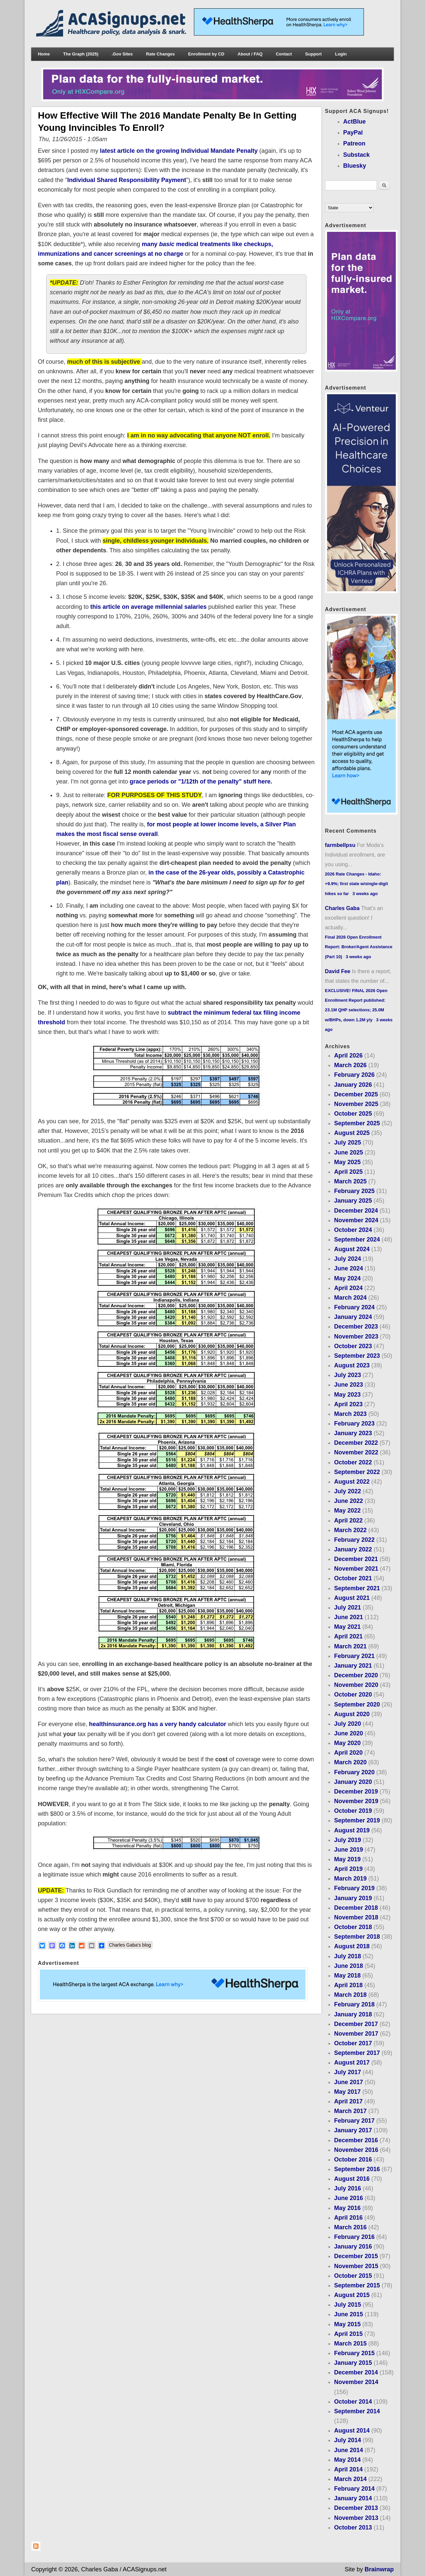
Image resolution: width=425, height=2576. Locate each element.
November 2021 (356, 1568)
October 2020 (353, 1694)
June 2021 (348, 1617)
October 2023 (353, 1346)
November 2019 (356, 1801)
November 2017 (356, 2033)
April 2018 (348, 1985)
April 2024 (348, 1288)
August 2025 (352, 1133)
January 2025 (353, 1200)
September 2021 (357, 1588)
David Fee (337, 971)
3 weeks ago (365, 893)
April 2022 (348, 1520)
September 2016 (357, 2169)
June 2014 (348, 2450)
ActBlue (354, 121)
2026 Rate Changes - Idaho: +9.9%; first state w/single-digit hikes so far (356, 884)
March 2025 (350, 1181)
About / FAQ (250, 53)
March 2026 (350, 1065)
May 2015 (347, 2324)
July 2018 (347, 1956)
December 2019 (356, 1791)
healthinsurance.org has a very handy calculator (157, 1724)
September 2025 (357, 1123)
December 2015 (356, 2256)
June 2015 (348, 2314)
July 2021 (347, 1607)
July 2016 (347, 2188)
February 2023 (354, 1423)
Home (44, 53)
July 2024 (347, 1258)
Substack (356, 154)
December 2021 (356, 1559)
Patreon (354, 143)
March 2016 (350, 2227)
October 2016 (353, 2159)
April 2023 (348, 1404)
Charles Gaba (342, 908)
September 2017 (357, 2053)
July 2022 (347, 1491)
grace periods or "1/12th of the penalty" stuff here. (200, 781)
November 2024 (356, 1220)
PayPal (353, 132)
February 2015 (354, 2353)
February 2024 (354, 1307)
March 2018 (350, 1994)
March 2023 (350, 1414)
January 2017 (353, 2130)
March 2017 (350, 2111)
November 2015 (356, 2266)
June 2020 (348, 1733)
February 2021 (354, 1656)
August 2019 (352, 1830)
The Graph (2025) (80, 53)
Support (313, 53)
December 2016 (356, 2140)
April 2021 (348, 1636)
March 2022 (350, 1530)
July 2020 (347, 1723)
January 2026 (353, 1084)
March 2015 (350, 2343)
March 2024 (350, 1297)
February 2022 (354, 1539)
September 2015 (357, 2285)
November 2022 (356, 1452)
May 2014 (347, 2459)
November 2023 (356, 1336)
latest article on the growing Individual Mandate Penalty (179, 150)
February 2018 (354, 2004)
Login (341, 53)
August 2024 (352, 1249)
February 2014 (354, 2488)
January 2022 (353, 1549)
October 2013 (353, 2527)
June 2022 (348, 1501)
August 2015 (352, 2295)
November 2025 (356, 1104)
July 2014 (347, 2440)
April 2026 (348, 1055)
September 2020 (357, 1704)
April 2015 (348, 2334)
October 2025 (353, 1113)
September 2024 (357, 1239)
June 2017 (348, 2082)
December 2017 (356, 2024)
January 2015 (353, 2362)
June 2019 (348, 1849)
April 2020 (348, 1752)
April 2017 (348, 2101)
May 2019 (347, 1859)
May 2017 (347, 2091)
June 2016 (348, 2198)
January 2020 (353, 1782)
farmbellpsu (340, 845)
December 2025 (356, 1094)
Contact (284, 53)
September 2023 (357, 1355)
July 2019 (347, 1840)
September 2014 (357, 2411)
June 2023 (348, 1384)
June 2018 (348, 1966)
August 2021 (352, 1598)
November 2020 (356, 1685)
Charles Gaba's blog (130, 1945)
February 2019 (354, 1888)
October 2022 (353, 1462)
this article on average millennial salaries (148, 606)
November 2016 (356, 2150)
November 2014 (356, 2382)
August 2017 (352, 2062)
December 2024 (356, 1210)
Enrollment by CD (206, 53)
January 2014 (353, 2498)
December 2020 (356, 1675)
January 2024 (353, 1317)
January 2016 (353, 2246)
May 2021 (347, 1626)
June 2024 (348, 1268)
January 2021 (353, 1665)
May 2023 (347, 1394)
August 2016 (352, 2178)
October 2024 (353, 1230)
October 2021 (353, 1578)
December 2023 (356, 1326)
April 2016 (348, 2217)
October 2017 (353, 2043)
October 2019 (353, 1810)
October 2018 (353, 1927)
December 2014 (356, 2372)
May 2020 (347, 1743)
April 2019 (348, 1869)
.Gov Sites (122, 53)
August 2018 (352, 1946)
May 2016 (347, 2208)
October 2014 (353, 2401)
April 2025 (348, 1171)
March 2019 (350, 1878)
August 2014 (352, 2430)
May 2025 (347, 1162)
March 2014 (350, 2479)
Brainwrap (379, 2569)
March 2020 (350, 1762)
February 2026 (354, 1074)
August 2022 (352, 1481)
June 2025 (348, 1152)
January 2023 (353, 1433)
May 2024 (347, 1278)
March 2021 (350, 1646)
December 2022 (356, 1442)
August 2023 (352, 1365)
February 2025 (354, 1191)
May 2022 (347, 1510)
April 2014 (348, 2469)
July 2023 (347, 1375)
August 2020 (352, 1714)
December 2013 (356, 2508)
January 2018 (353, 2014)
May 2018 (347, 1975)
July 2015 (347, 2304)
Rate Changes (160, 53)
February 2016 (354, 2237)
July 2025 (347, 1142)
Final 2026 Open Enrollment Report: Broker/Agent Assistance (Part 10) (358, 947)
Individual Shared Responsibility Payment (126, 180)
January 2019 (353, 1898)
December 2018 (356, 1907)
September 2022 (357, 1472)
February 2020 (354, 1772)
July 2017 (347, 2072)
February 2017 (354, 2120)
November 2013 (356, 2518)
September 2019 (357, 1820)
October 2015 (353, 2275)
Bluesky (354, 165)
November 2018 (356, 1917)
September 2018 (357, 1936)
